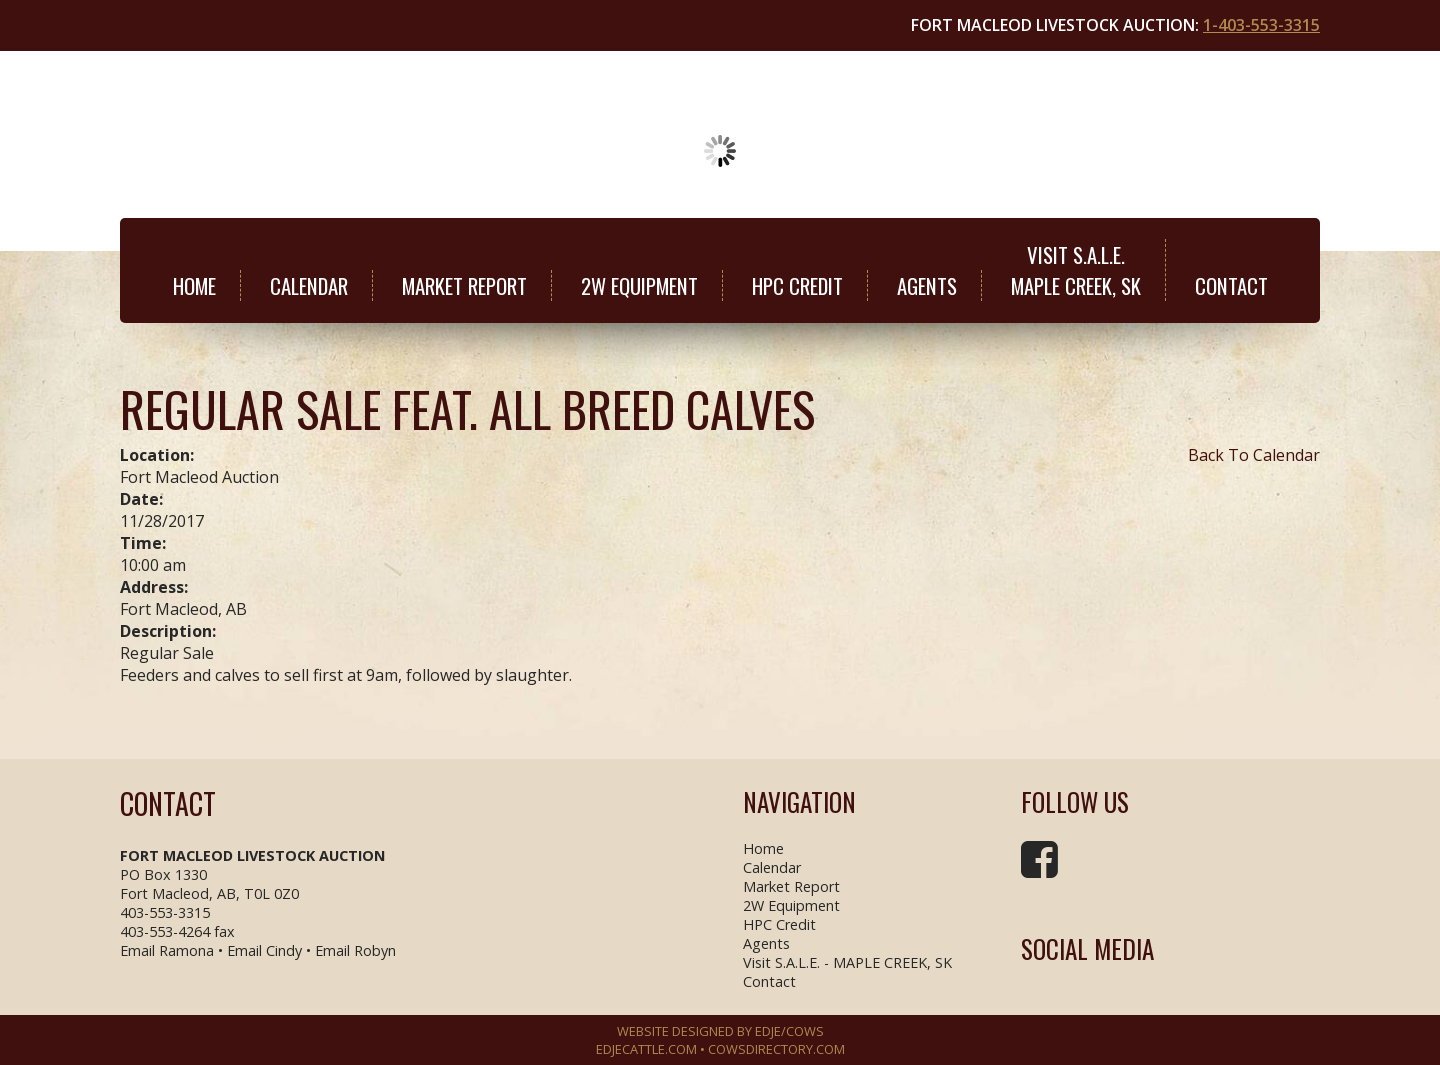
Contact (1231, 285)
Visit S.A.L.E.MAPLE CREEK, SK (1076, 270)
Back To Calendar (1254, 455)
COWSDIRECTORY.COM (776, 1049)
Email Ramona (167, 950)
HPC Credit (797, 285)
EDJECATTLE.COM (646, 1049)
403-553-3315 (165, 912)
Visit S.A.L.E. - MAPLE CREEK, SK (847, 962)
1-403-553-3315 (1261, 25)
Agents (927, 285)
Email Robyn (355, 950)
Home (194, 285)
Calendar (309, 285)
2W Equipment (639, 285)
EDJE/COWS (789, 1031)
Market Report (464, 285)
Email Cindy (264, 950)
